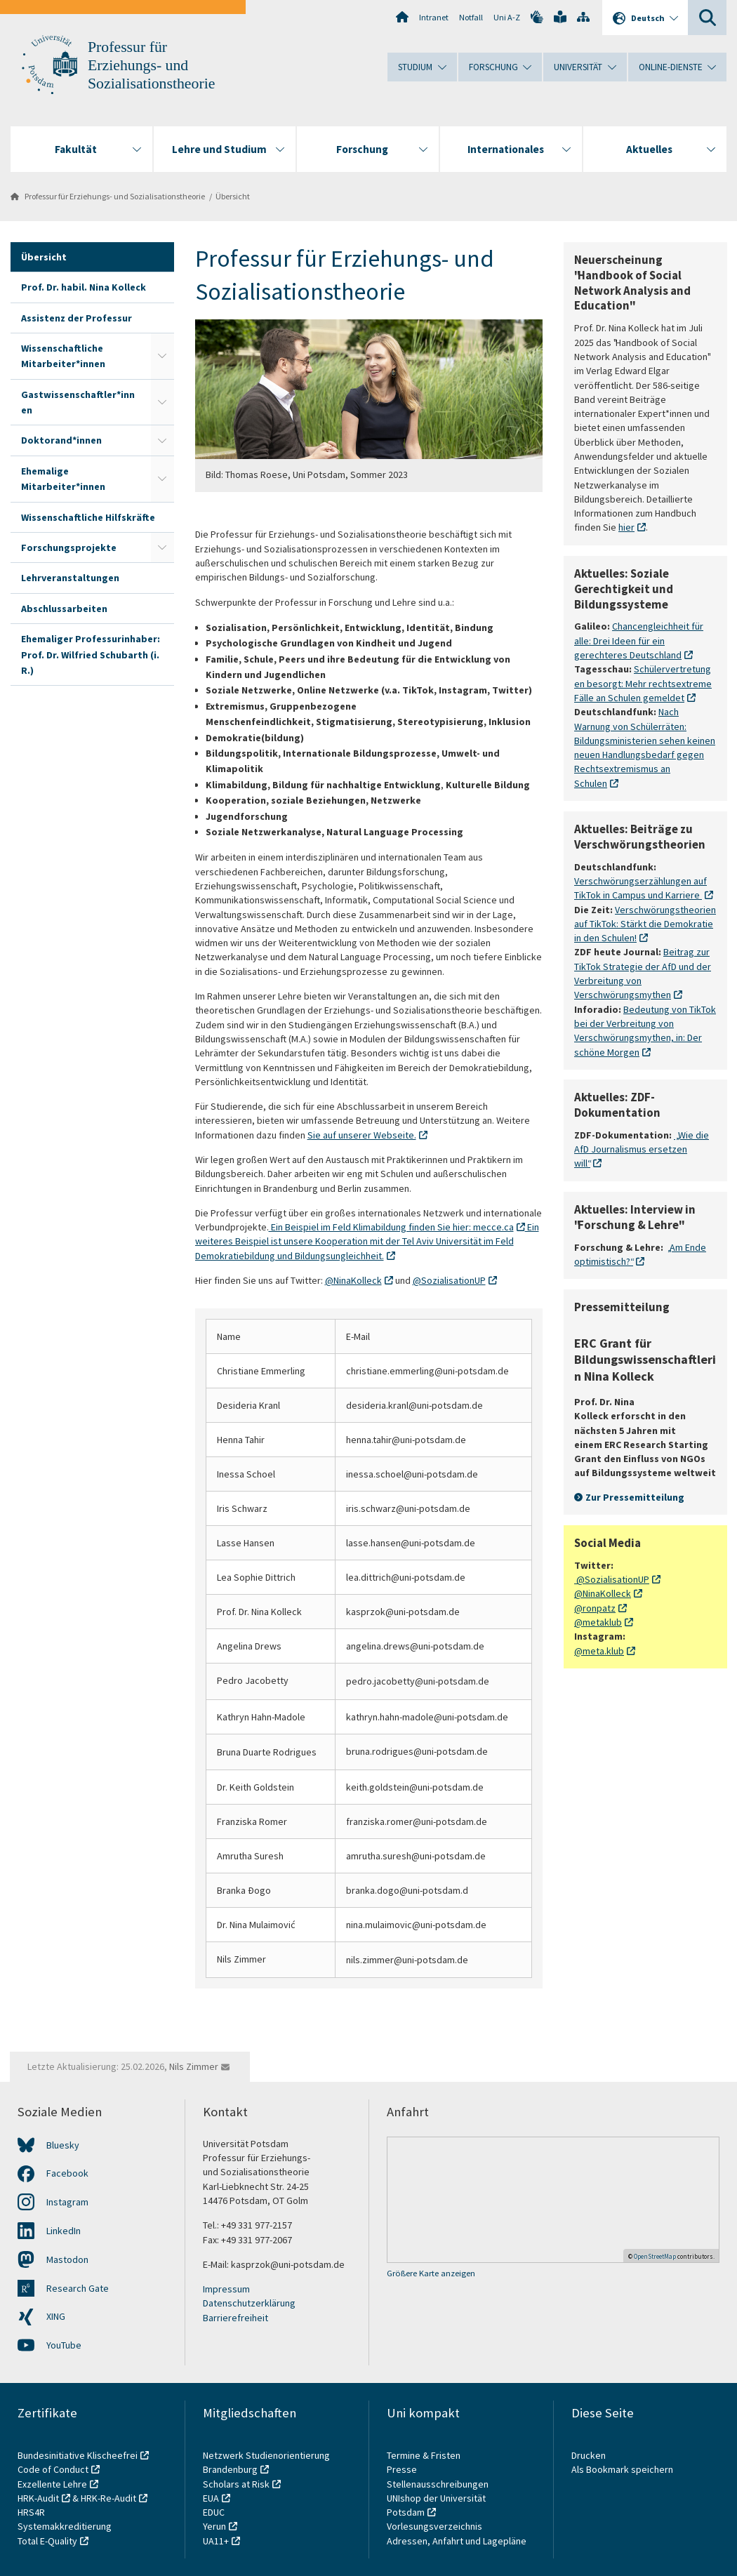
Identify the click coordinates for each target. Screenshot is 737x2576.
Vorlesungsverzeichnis (435, 2526)
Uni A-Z (506, 17)
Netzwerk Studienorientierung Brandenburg (266, 2462)
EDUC (214, 2512)
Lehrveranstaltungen (70, 577)
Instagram (67, 2202)
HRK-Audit (38, 2498)
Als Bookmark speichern (622, 2469)
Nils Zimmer (193, 2066)
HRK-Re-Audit (108, 2498)
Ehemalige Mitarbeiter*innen (63, 479)
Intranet (434, 17)
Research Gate (77, 2288)
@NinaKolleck (353, 1280)
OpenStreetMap (655, 2256)
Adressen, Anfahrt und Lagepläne (456, 2541)
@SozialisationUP (449, 1280)
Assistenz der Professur (76, 318)
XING (55, 2316)
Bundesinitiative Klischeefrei (78, 2455)
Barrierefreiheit (235, 2317)
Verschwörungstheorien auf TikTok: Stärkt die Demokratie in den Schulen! (645, 923)
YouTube (63, 2345)
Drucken (588, 2455)
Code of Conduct (53, 2469)
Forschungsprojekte (69, 547)
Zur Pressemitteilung (634, 1497)
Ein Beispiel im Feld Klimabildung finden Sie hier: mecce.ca (391, 1227)
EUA (211, 2498)
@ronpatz (595, 1608)
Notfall (471, 17)
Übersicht (232, 196)
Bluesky (62, 2145)
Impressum (226, 2289)
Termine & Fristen (425, 2455)
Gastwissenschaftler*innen (78, 402)
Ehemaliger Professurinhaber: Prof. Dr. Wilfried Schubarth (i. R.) (90, 654)
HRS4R (31, 2512)
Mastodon (67, 2259)
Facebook (67, 2173)
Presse (403, 2469)
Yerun (214, 2526)
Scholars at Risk (236, 2484)
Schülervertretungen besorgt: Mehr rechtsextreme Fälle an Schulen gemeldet (643, 683)
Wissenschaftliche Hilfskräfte (88, 517)
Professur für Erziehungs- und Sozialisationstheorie (151, 65)
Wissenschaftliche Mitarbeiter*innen (63, 356)
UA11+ (216, 2541)
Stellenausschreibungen (438, 2484)
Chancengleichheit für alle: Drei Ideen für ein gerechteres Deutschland (638, 640)
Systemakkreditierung (65, 2526)
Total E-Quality (47, 2541)
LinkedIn (63, 2230)
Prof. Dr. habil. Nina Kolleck (83, 287)
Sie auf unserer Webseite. (361, 1135)
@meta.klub (599, 1651)
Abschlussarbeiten (64, 608)
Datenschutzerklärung (249, 2303)
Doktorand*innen (61, 440)
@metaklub (598, 1622)
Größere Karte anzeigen (431, 2273)
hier (626, 527)
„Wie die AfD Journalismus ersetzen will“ (641, 1149)
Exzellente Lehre (52, 2484)
